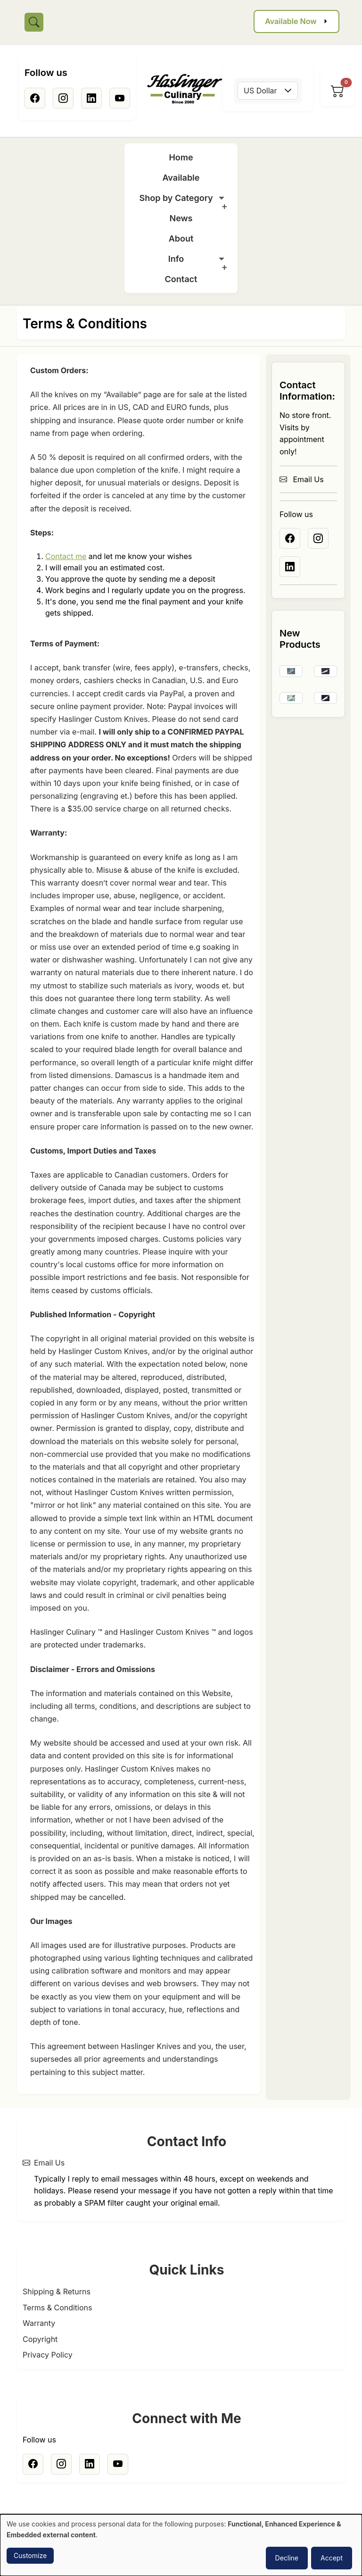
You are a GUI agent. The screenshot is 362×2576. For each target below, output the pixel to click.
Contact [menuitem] (181, 279)
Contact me (65, 556)
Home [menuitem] (181, 157)
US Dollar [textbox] (260, 90)
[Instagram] (63, 98)
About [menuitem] (181, 238)
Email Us (302, 479)
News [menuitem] (180, 218)
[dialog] (181, 2545)
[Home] (184, 89)
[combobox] (268, 91)
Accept (332, 2558)
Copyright (40, 2339)
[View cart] (337, 90)
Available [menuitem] (181, 178)
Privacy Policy (48, 2354)
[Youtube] (119, 98)
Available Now (290, 21)
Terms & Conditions (57, 2307)
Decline (286, 2558)
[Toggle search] (34, 22)
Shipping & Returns (56, 2291)
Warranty (39, 2323)
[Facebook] (35, 98)
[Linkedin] (91, 98)
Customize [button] (30, 2555)
